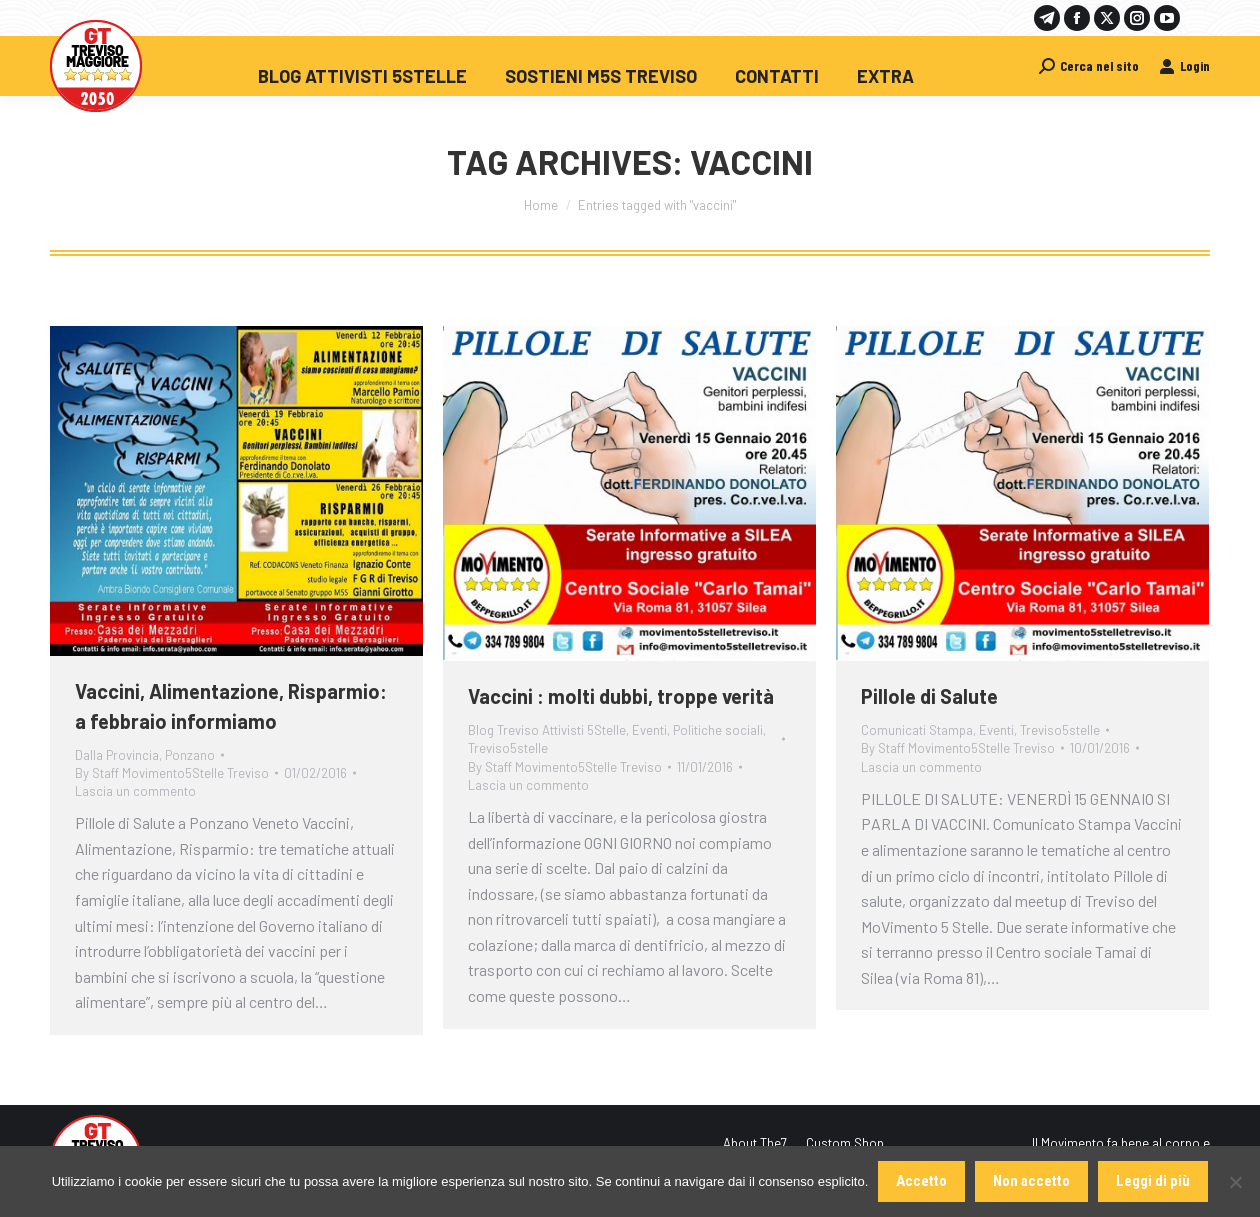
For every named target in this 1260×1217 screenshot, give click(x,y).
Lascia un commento (135, 791)
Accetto (921, 1181)
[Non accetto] (1235, 1182)
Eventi (649, 730)
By (172, 773)
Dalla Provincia (117, 755)
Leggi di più (1153, 1181)
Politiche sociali (718, 730)
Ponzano (190, 755)
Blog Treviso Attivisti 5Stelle (547, 730)
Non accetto (1031, 1181)
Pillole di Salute (929, 696)
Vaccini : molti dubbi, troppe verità (621, 696)
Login (1184, 65)
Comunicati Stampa (917, 730)
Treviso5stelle (508, 748)
